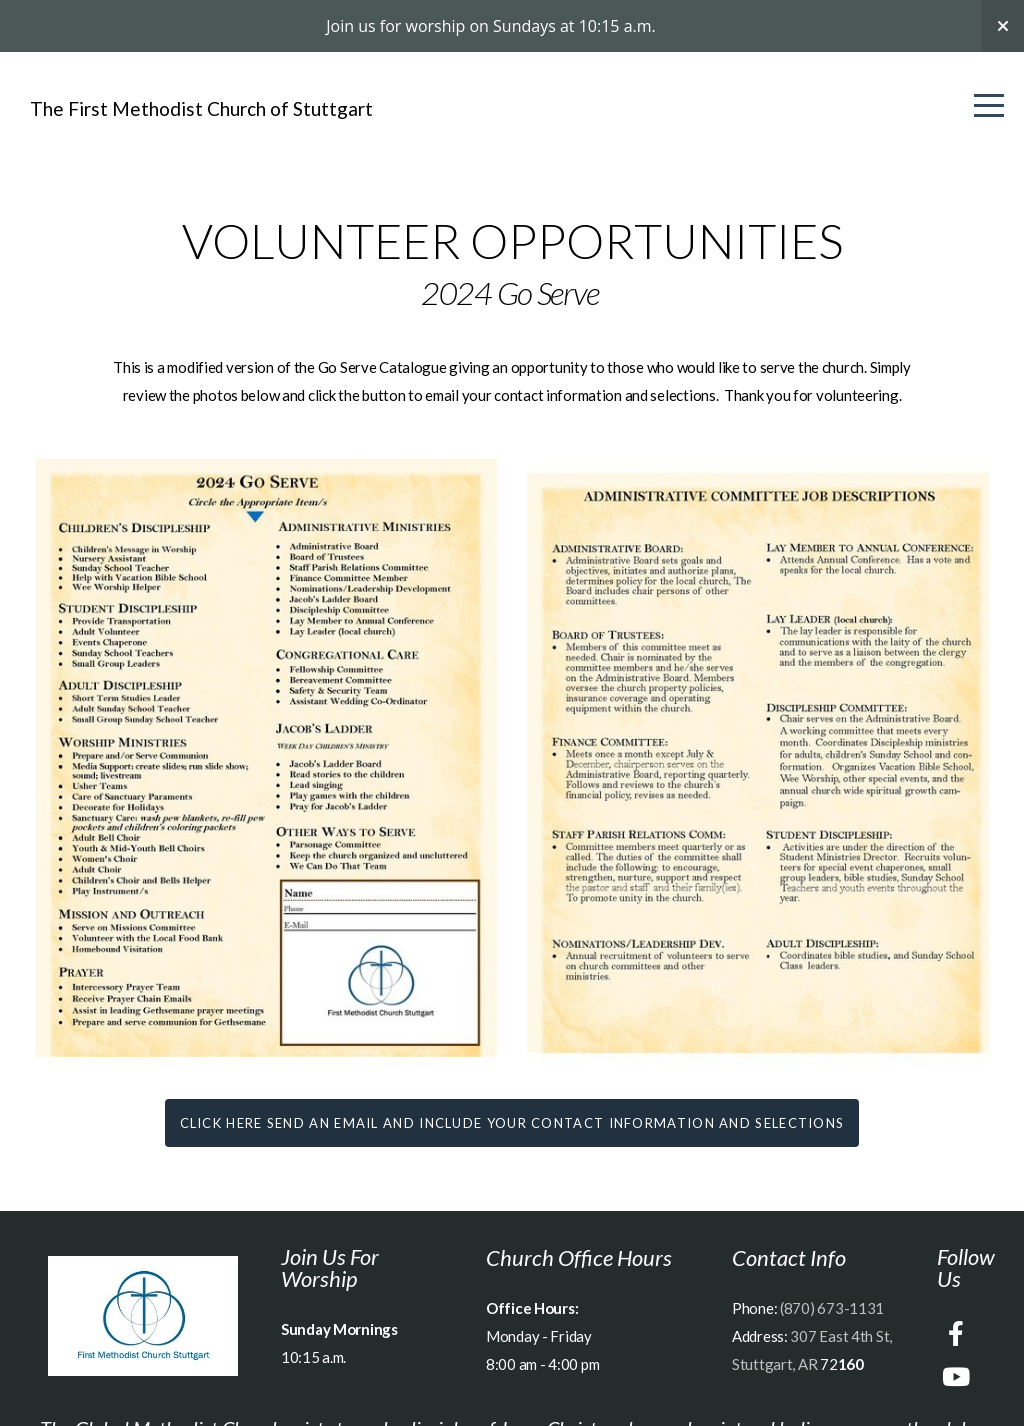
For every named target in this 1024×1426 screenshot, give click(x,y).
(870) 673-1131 (832, 1308)
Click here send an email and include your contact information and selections (512, 1123)
